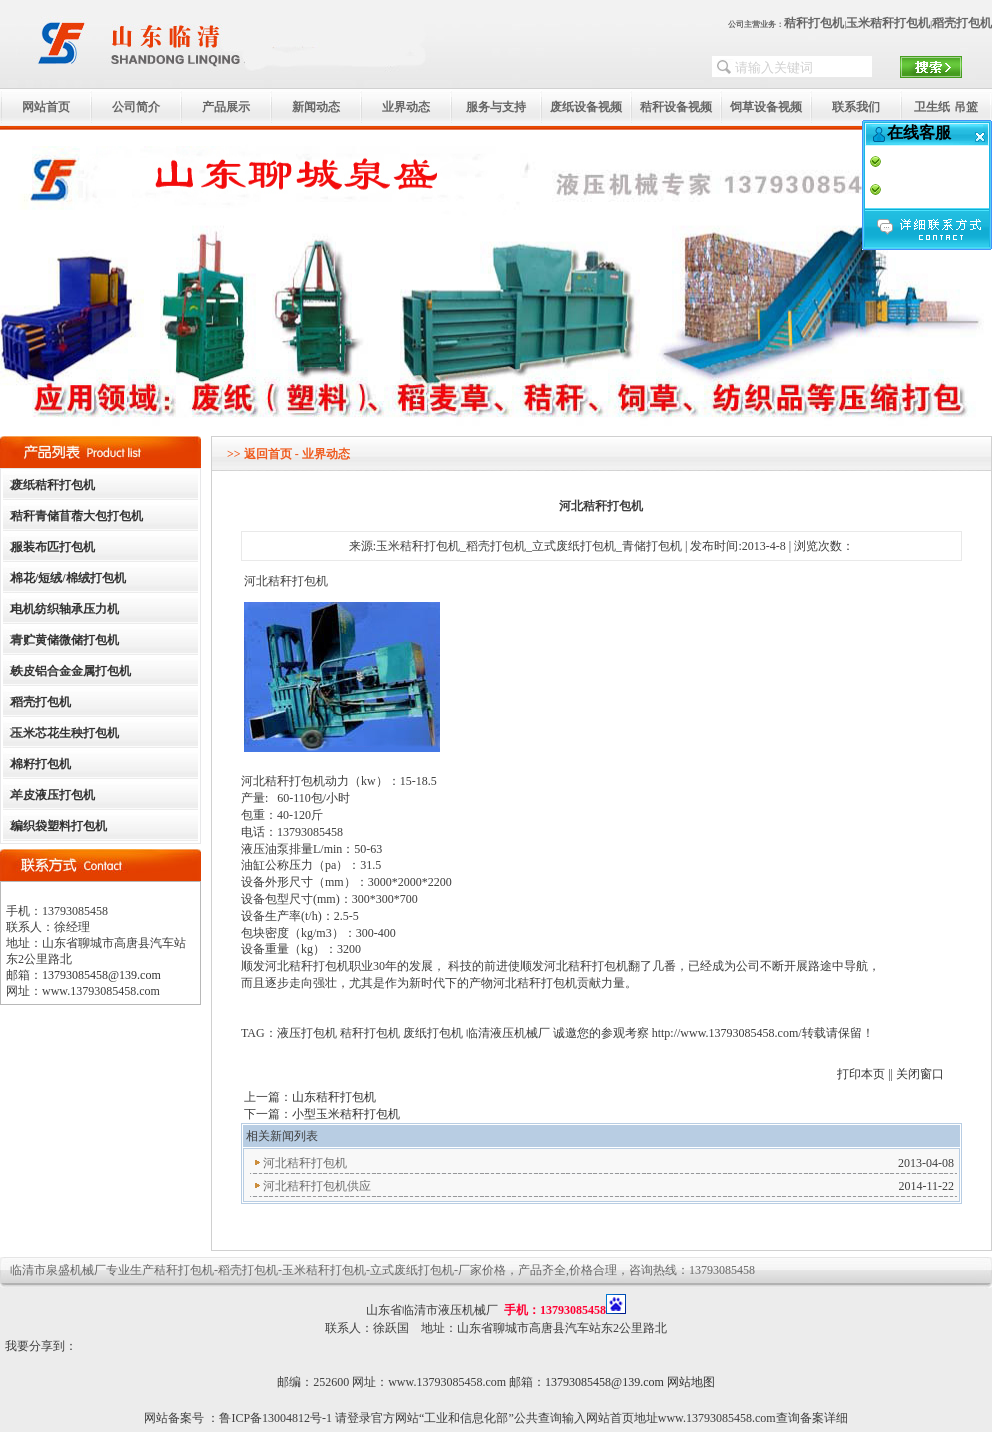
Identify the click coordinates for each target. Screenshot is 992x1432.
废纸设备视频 (586, 107)
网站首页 (46, 107)
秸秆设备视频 (676, 107)
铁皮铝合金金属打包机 (71, 671)
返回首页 (268, 454)
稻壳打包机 (962, 23)
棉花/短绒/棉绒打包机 (68, 578)
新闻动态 (316, 107)
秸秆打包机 (814, 23)
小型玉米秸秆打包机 (346, 1114)
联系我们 (856, 107)
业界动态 (406, 107)
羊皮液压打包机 (53, 795)
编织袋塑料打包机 (59, 826)
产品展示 (226, 107)
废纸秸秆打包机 (53, 485)
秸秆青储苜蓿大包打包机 (77, 516)
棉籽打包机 (41, 764)
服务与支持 (496, 107)
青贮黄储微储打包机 (65, 640)
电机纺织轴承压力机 (65, 609)
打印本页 (861, 1074)
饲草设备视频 (766, 107)
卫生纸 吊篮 (945, 107)
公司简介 (136, 107)
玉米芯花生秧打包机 (65, 733)
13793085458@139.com (101, 975)
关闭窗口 (920, 1074)
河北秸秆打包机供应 (317, 1186)
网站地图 (691, 1382)
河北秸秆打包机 (305, 1163)
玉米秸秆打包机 (888, 23)
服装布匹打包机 (53, 547)
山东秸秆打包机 (334, 1097)
